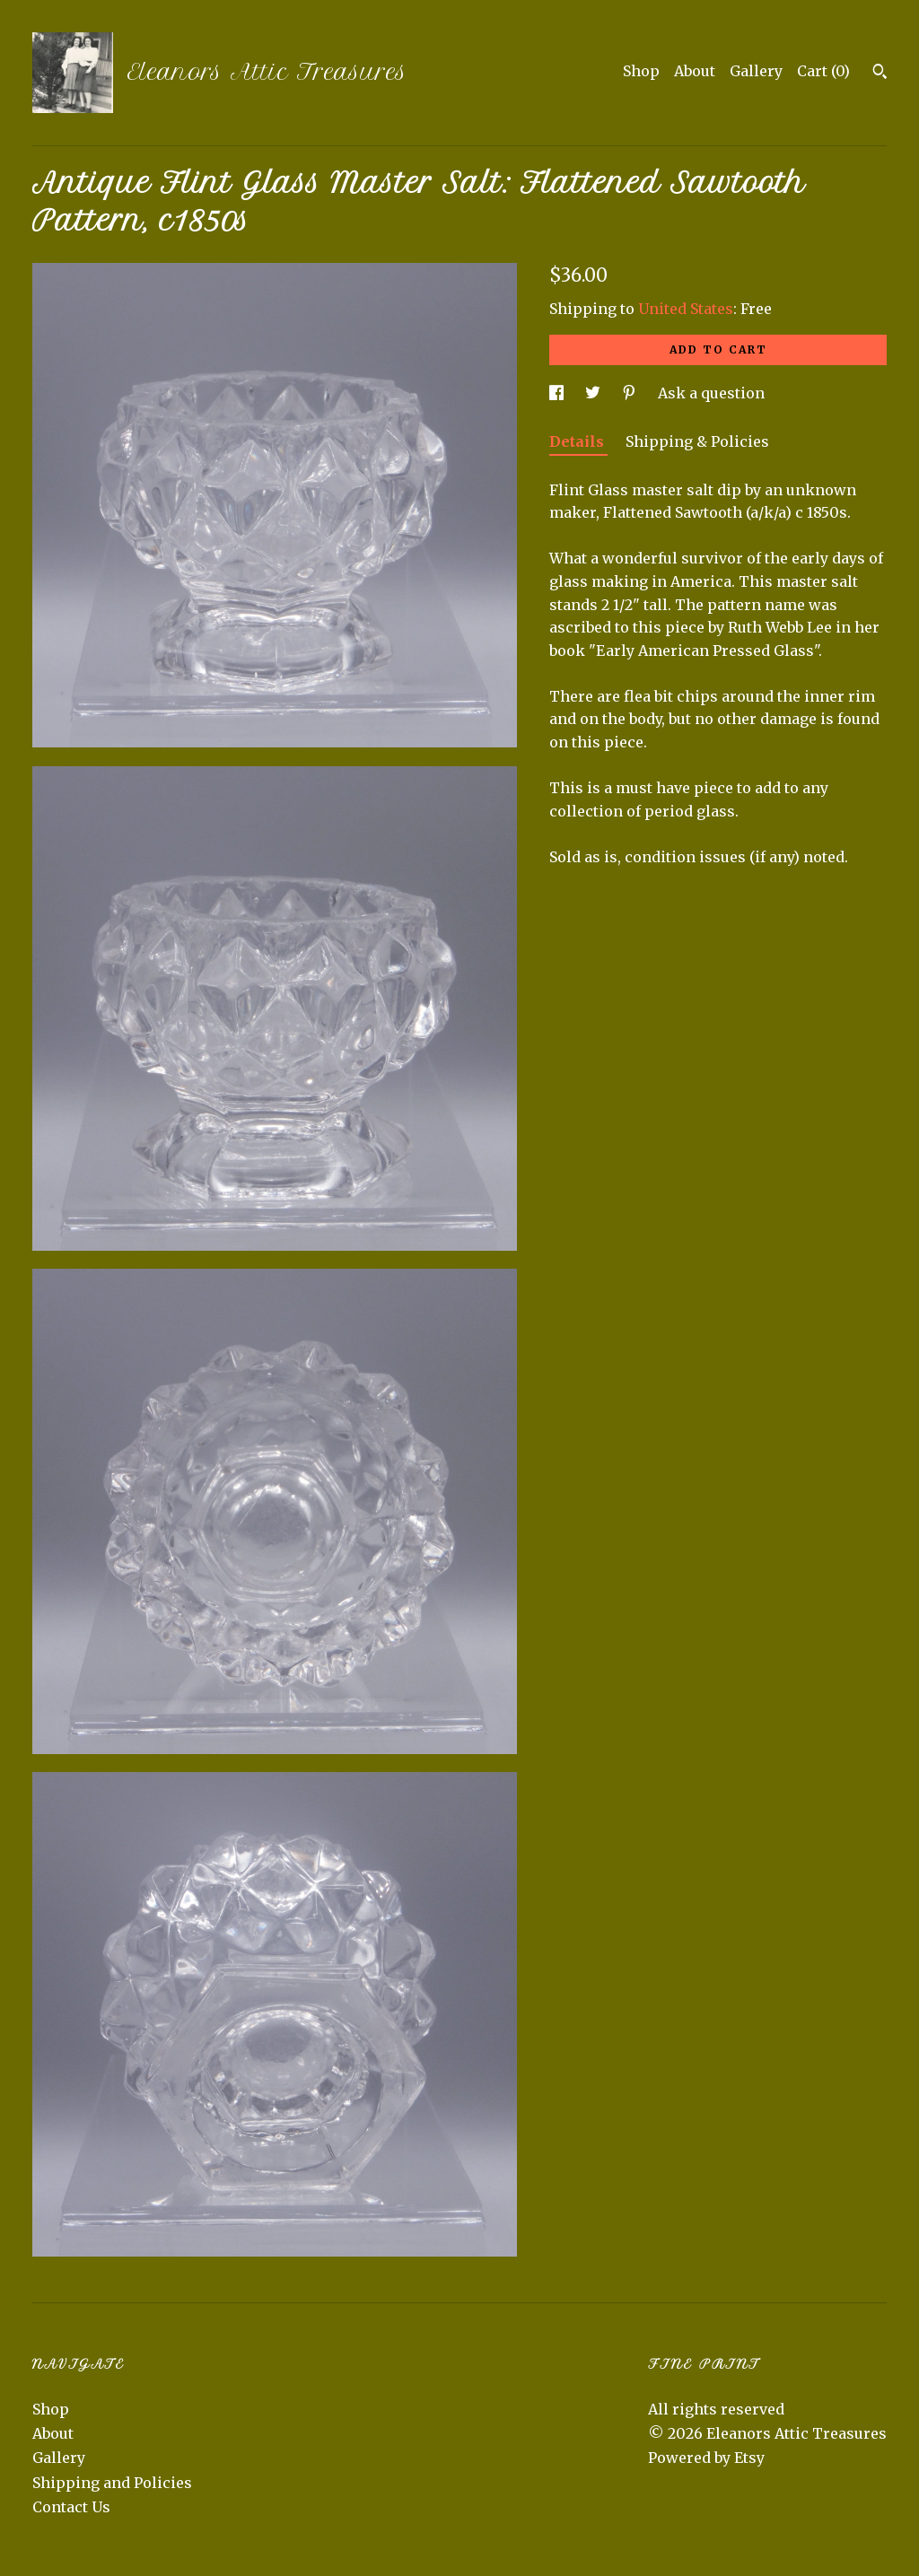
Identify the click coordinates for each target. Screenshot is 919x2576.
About (694, 71)
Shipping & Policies (697, 441)
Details (578, 441)
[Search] (880, 73)
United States (685, 309)
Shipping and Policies (112, 2483)
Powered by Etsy (706, 2458)
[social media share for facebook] (558, 393)
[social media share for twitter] (594, 393)
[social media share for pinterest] (631, 393)
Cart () (823, 71)
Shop (641, 71)
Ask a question (711, 393)
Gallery (756, 71)
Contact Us (71, 2507)
